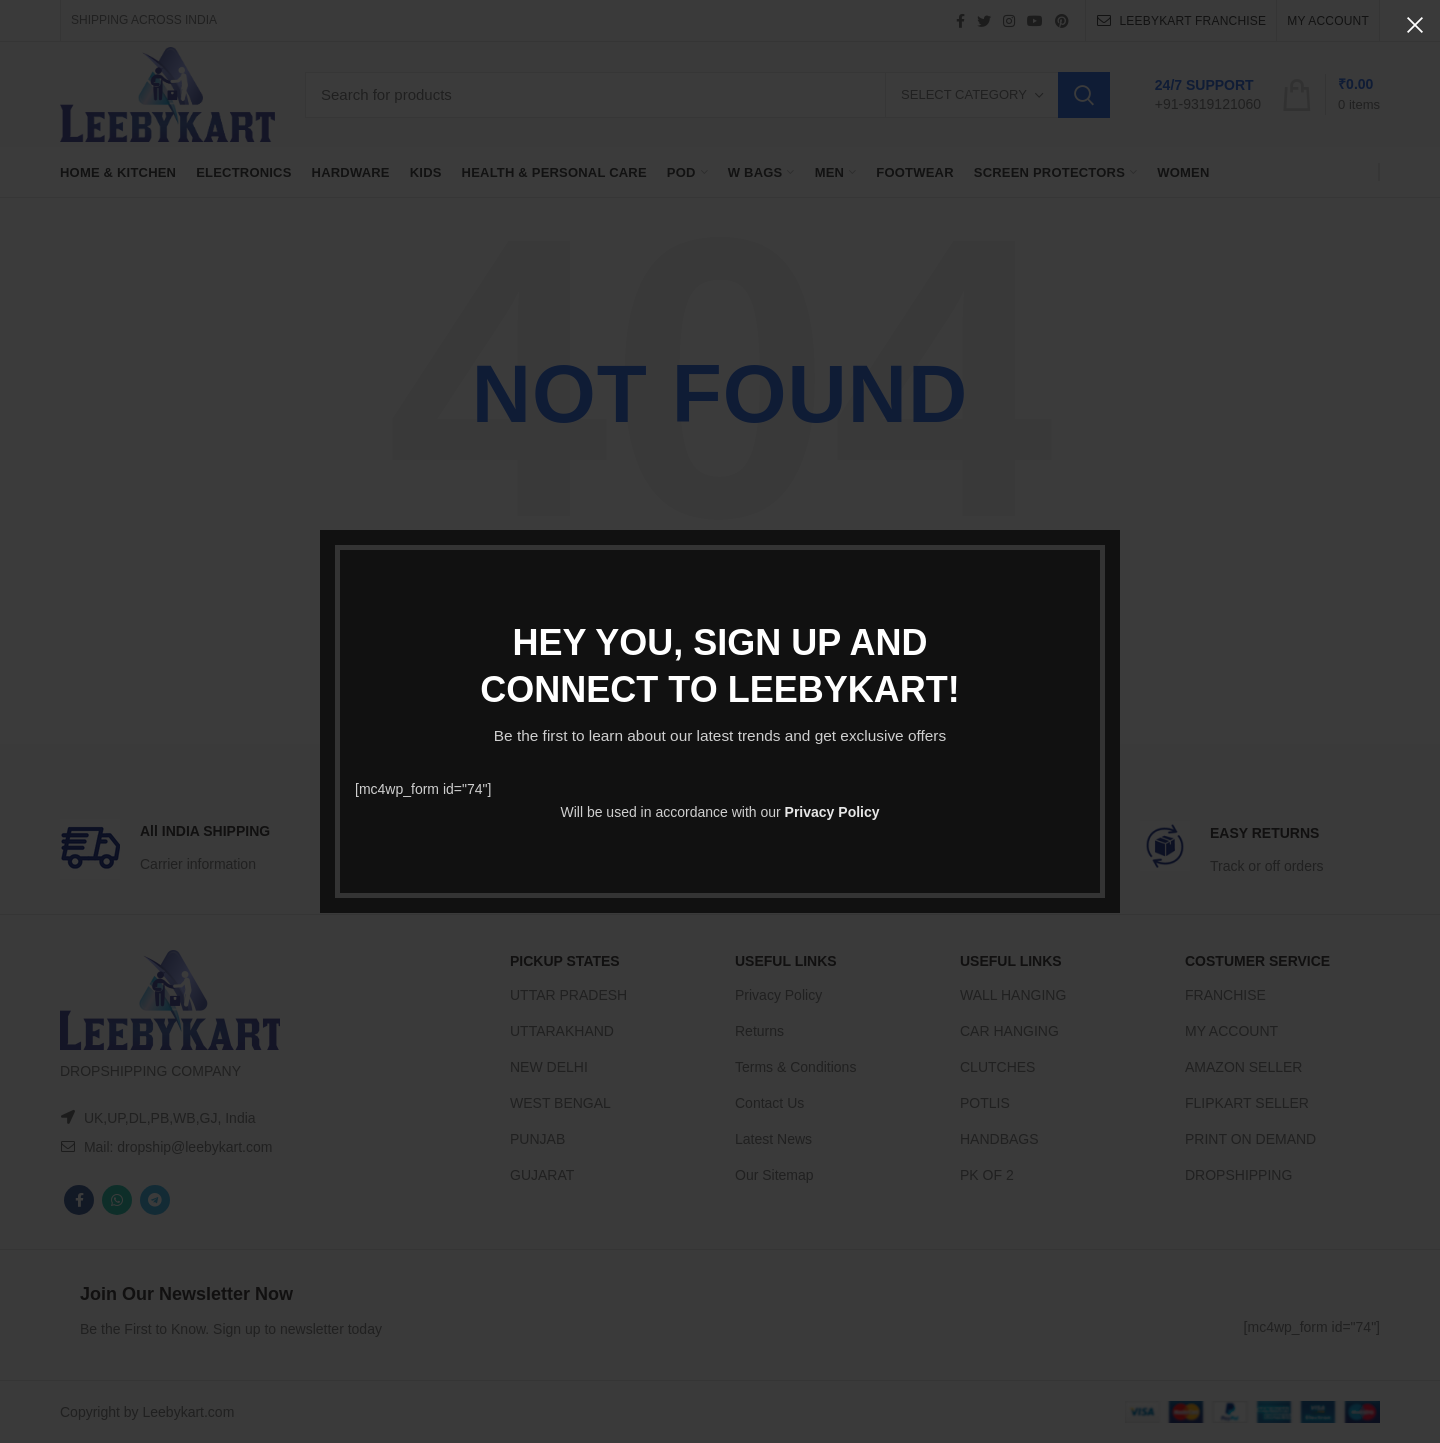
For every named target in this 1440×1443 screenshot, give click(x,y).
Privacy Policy (832, 812)
